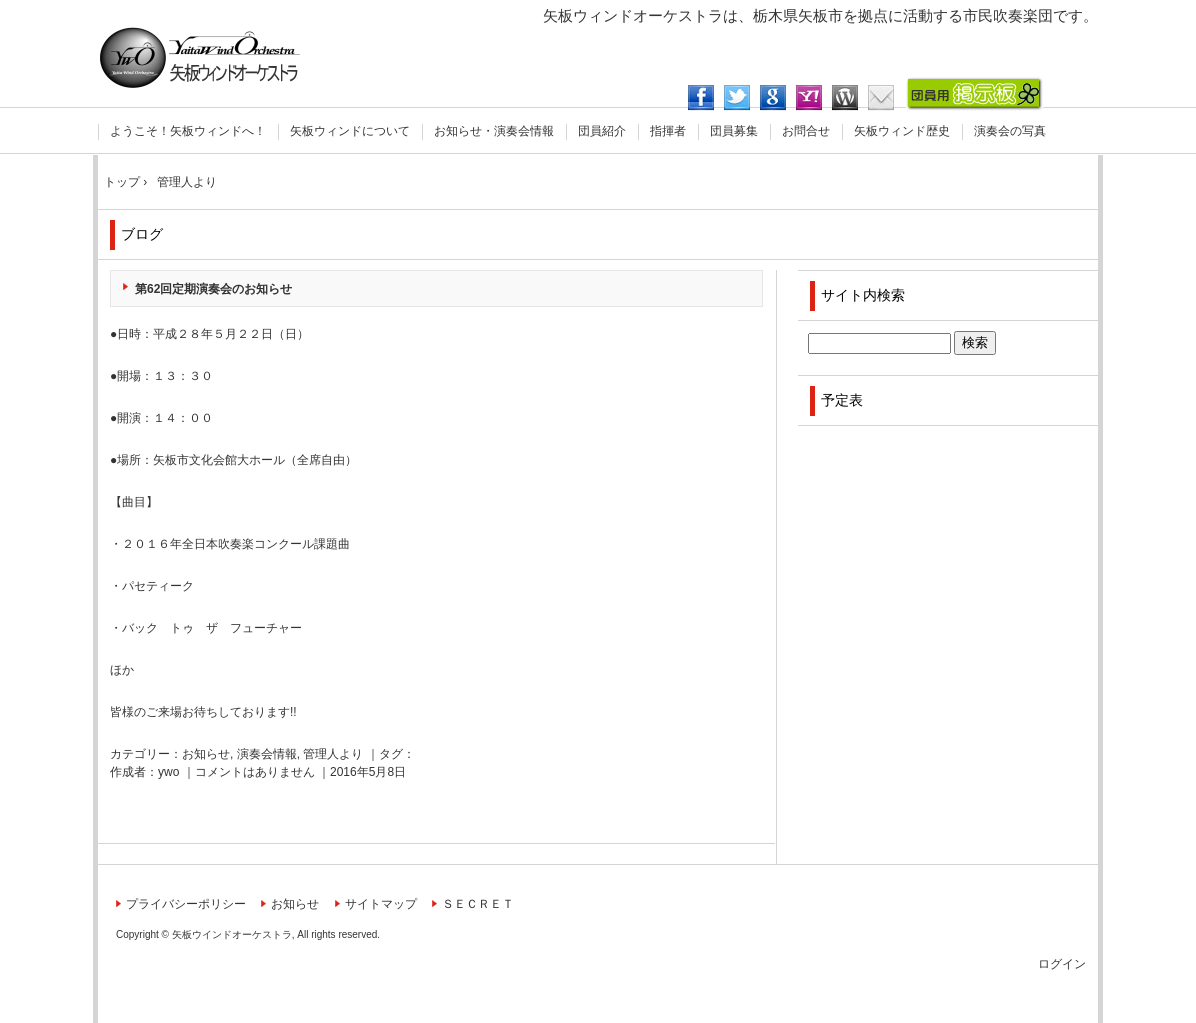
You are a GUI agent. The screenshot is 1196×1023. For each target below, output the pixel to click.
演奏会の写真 (1010, 131)
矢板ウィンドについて (350, 131)
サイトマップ (381, 904)
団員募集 (734, 131)
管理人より (333, 754)
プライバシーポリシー (186, 904)
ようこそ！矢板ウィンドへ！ (188, 131)
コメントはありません (255, 772)
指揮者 (668, 131)
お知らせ (206, 754)
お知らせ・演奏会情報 (494, 131)
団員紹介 (602, 131)
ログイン (1062, 964)
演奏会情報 (267, 754)
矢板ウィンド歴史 (902, 131)
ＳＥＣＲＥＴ (478, 904)
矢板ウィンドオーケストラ (200, 57)
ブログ (142, 234)
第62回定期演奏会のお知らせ (213, 289)
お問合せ (806, 131)
